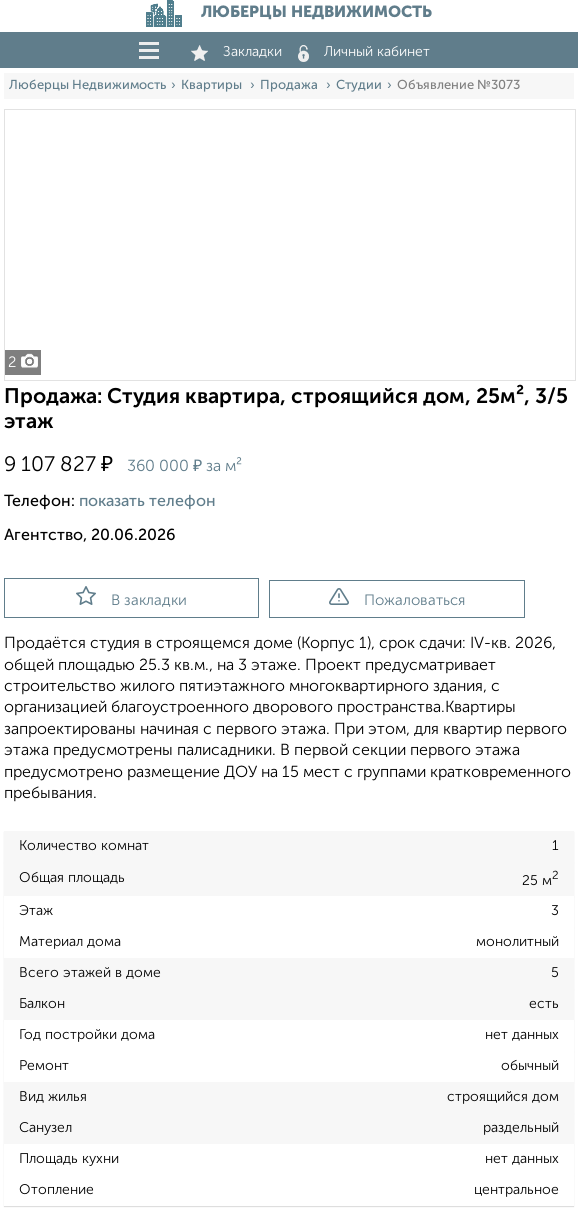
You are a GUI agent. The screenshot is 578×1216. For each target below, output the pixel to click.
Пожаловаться (397, 598)
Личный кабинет (364, 52)
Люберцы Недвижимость (87, 85)
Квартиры (213, 85)
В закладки (131, 597)
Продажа (290, 85)
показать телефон (147, 502)
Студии (359, 85)
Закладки (236, 52)
